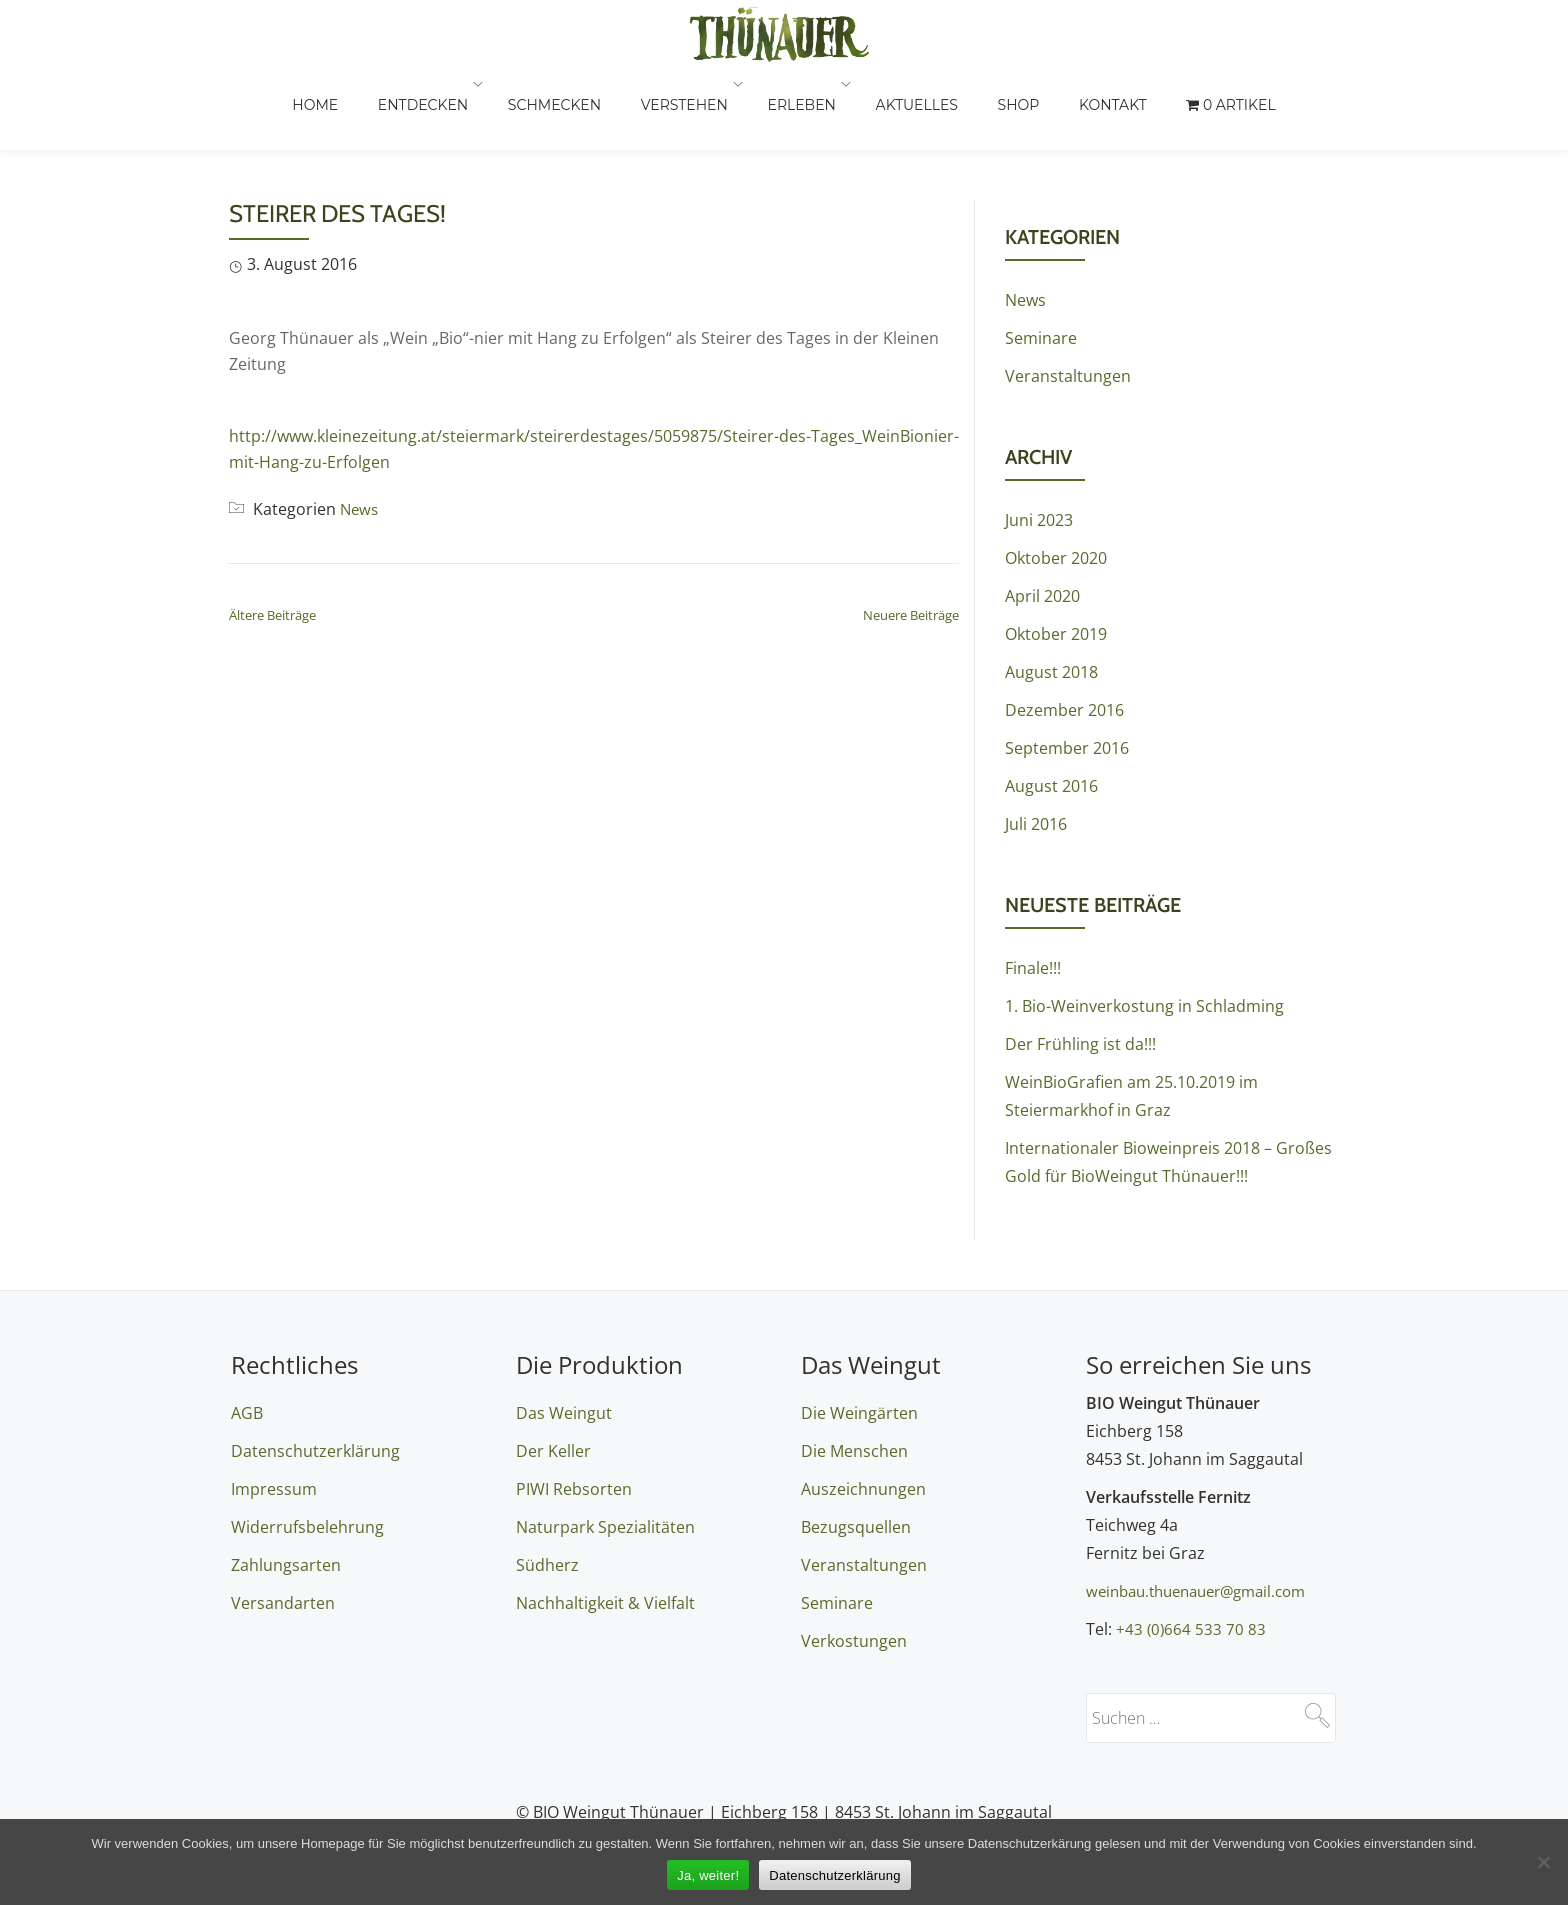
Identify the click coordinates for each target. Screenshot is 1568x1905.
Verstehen (776, 105)
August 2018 (1051, 592)
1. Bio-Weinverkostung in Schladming (1144, 926)
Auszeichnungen (863, 1489)
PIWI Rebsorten (574, 1489)
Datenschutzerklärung (315, 1451)
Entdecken (523, 105)
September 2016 (1067, 668)
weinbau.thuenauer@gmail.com (1206, 1591)
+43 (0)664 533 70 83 (1192, 1629)
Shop (1100, 105)
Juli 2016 (1036, 744)
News (360, 429)
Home (419, 105)
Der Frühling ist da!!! (1080, 964)
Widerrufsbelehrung (307, 1527)
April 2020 (1042, 516)
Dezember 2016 (1064, 630)
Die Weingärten (859, 1413)
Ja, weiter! (708, 1875)
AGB (247, 1413)
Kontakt (1191, 105)
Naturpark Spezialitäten (605, 1527)
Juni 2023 (1039, 440)
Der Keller (553, 1451)
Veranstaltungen (1068, 296)
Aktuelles (1002, 105)
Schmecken (650, 105)
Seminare (1041, 258)
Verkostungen (854, 1641)
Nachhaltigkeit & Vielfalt (605, 1603)
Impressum (274, 1489)
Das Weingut (564, 1413)
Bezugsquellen (856, 1527)
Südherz (547, 1565)
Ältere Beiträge (272, 535)
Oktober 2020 (1056, 478)
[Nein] (1543, 1862)
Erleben (891, 105)
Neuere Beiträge (911, 535)
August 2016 (1051, 706)
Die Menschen (854, 1451)
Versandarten (283, 1603)
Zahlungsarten (286, 1565)
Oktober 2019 (1056, 554)
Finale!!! (1033, 888)
